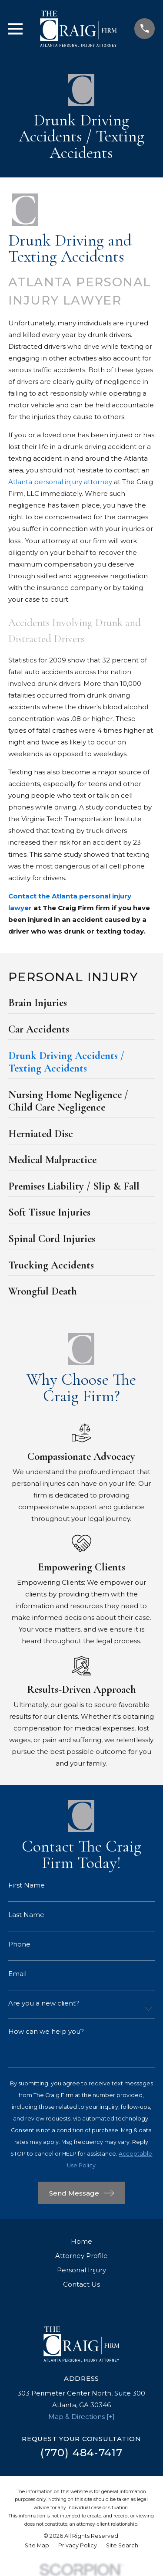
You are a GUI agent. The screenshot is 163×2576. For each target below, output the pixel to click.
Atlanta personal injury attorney (60, 482)
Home (81, 2241)
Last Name (26, 1914)
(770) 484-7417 (81, 2452)
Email (17, 1973)
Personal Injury (81, 2270)
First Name (26, 1885)
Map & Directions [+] (81, 2416)
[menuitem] (81, 1004)
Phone (19, 1944)
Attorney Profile (81, 2256)
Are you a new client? (43, 2003)
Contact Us (81, 2284)
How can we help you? (46, 2031)
